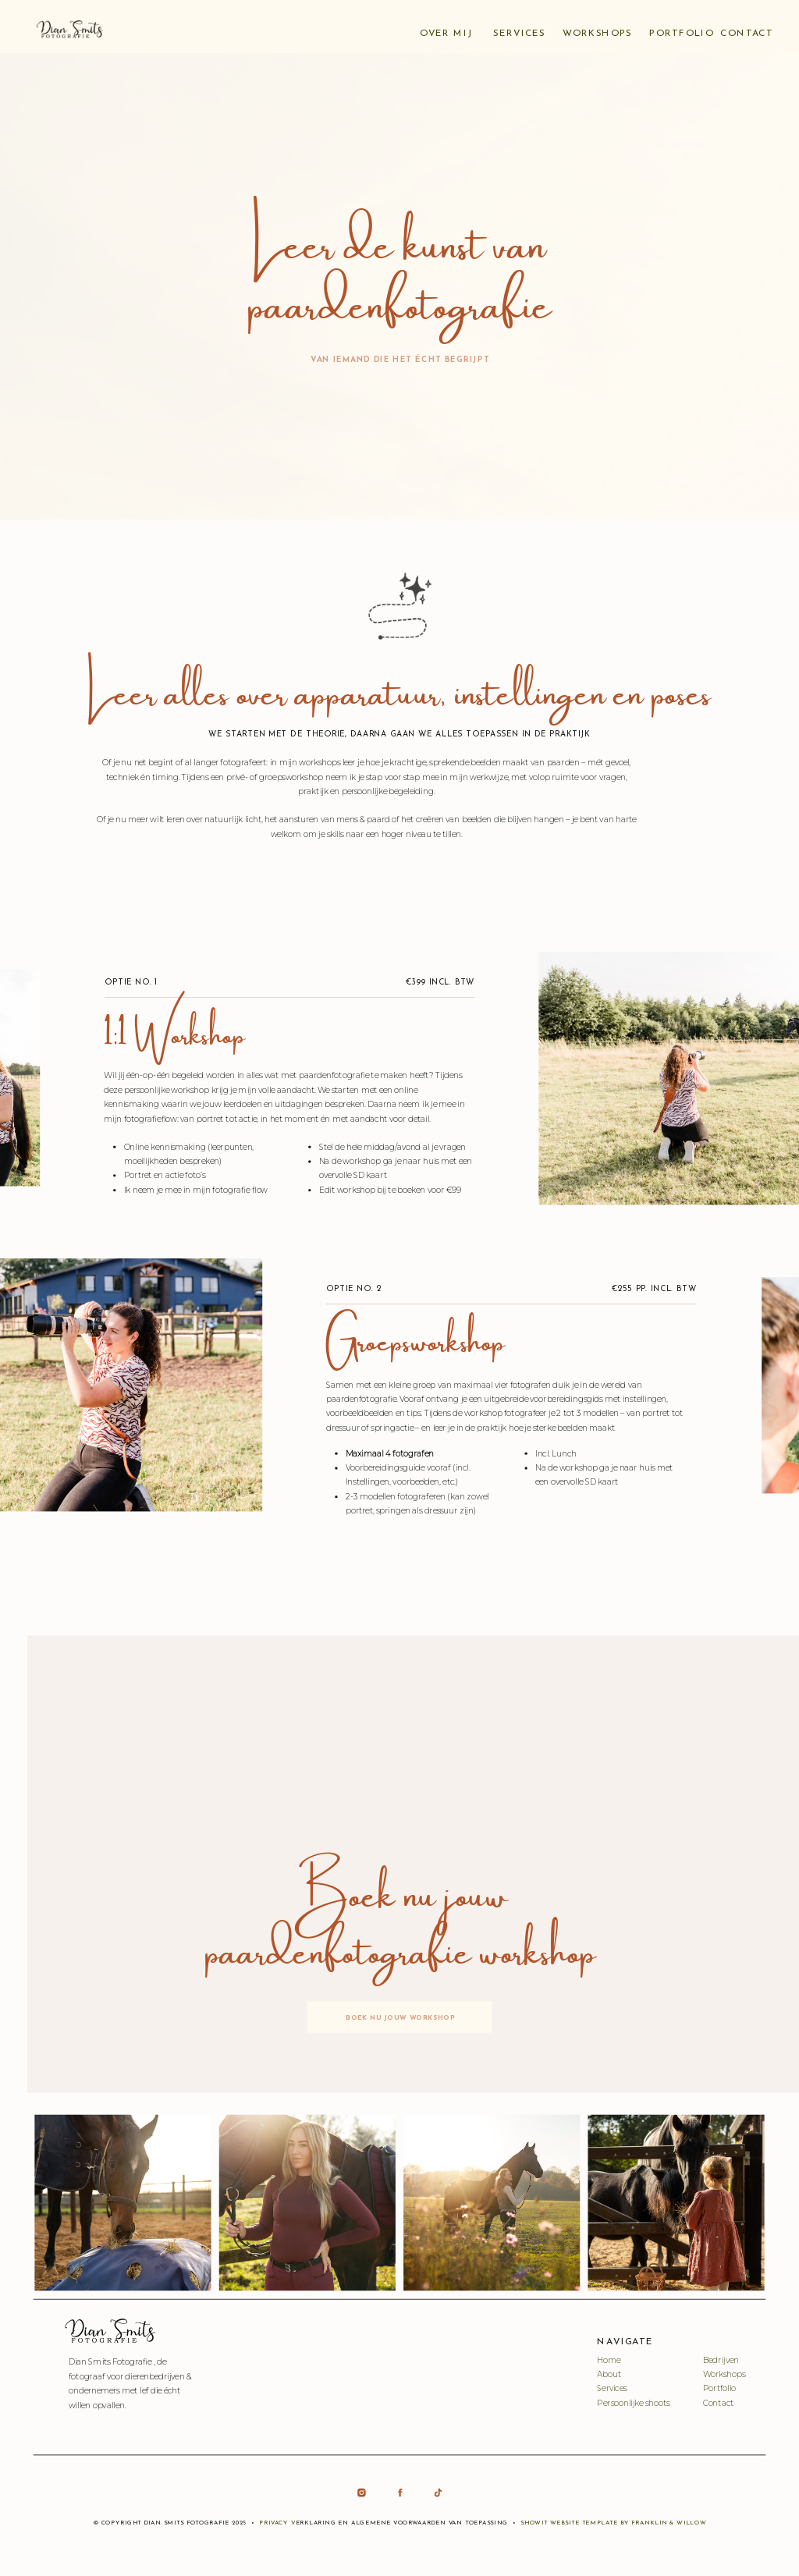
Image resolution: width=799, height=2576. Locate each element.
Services (612, 2388)
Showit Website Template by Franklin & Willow (613, 2523)
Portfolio (720, 2388)
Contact (718, 2402)
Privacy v (277, 2523)
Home (608, 2359)
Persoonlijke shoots (633, 2402)
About (609, 2374)
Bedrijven (721, 2359)
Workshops (724, 2374)
